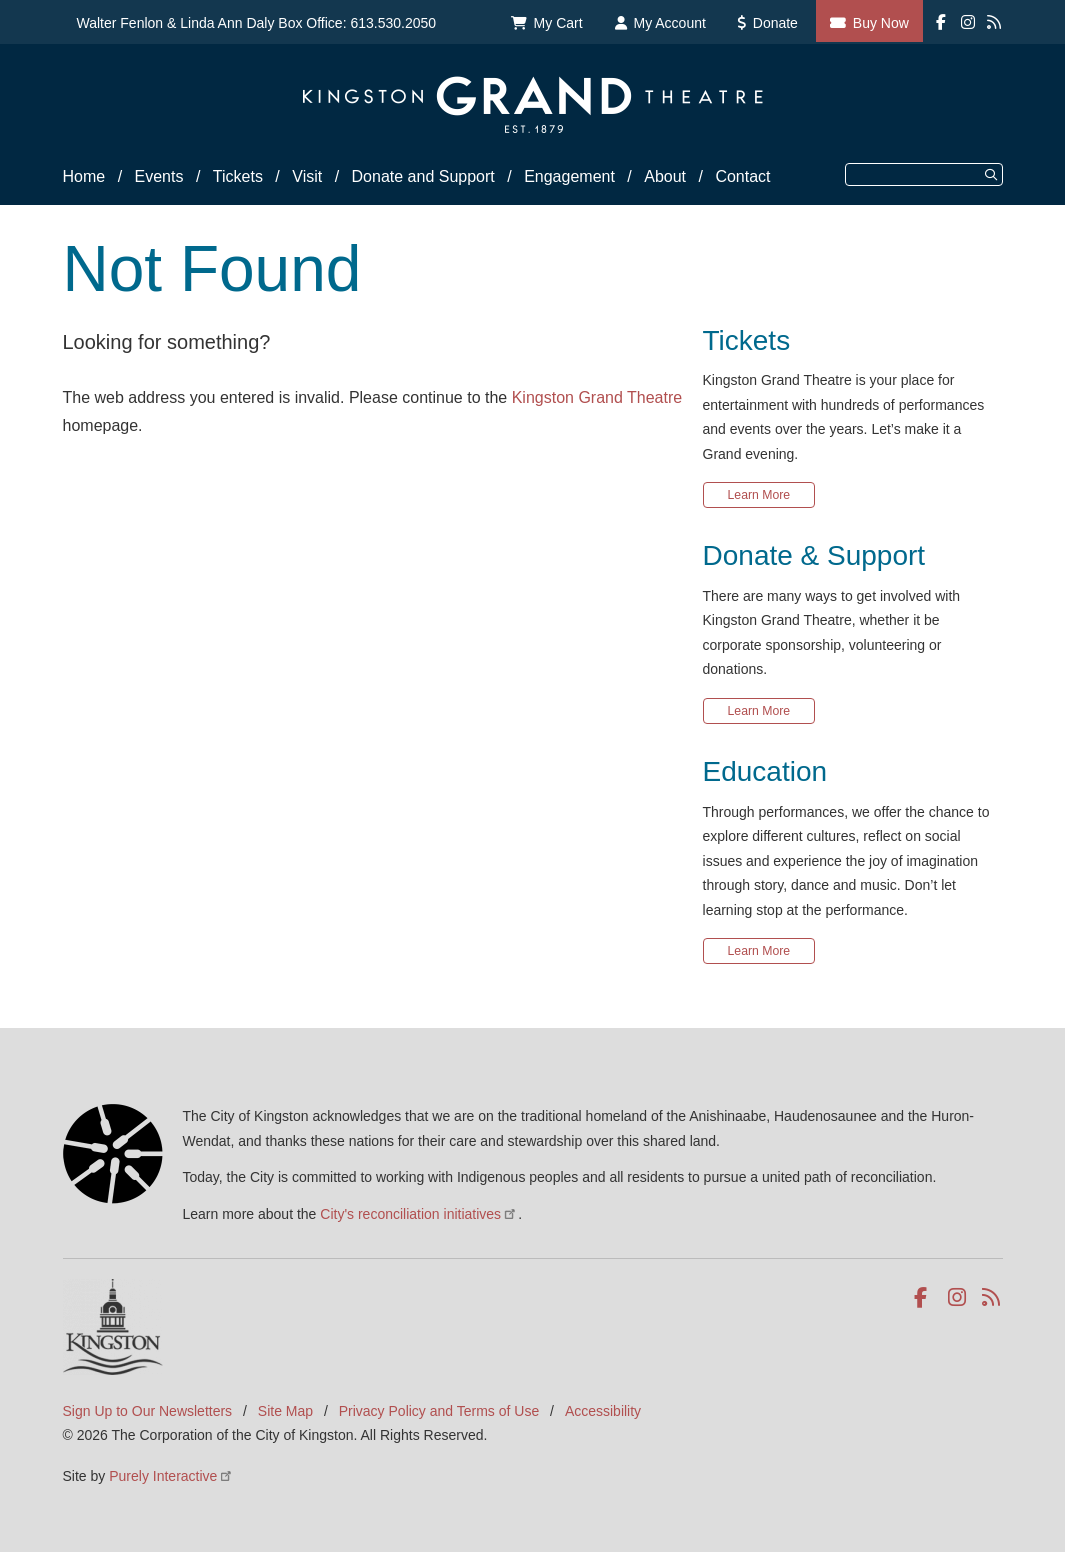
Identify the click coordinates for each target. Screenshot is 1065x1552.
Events (159, 176)
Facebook (924, 1298)
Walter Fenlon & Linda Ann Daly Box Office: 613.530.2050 (257, 23)
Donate (775, 23)
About (665, 176)
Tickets (238, 176)
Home (84, 176)
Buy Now (881, 23)
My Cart (558, 23)
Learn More (759, 495)
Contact (742, 176)
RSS (992, 1298)
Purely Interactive (171, 1476)
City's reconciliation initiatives (419, 1214)
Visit (307, 176)
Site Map (285, 1411)
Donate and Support (423, 176)
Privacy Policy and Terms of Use (439, 1411)
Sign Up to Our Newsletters (148, 1411)
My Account (670, 23)
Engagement (569, 176)
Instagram (958, 1298)
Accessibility (603, 1411)
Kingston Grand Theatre (597, 397)
